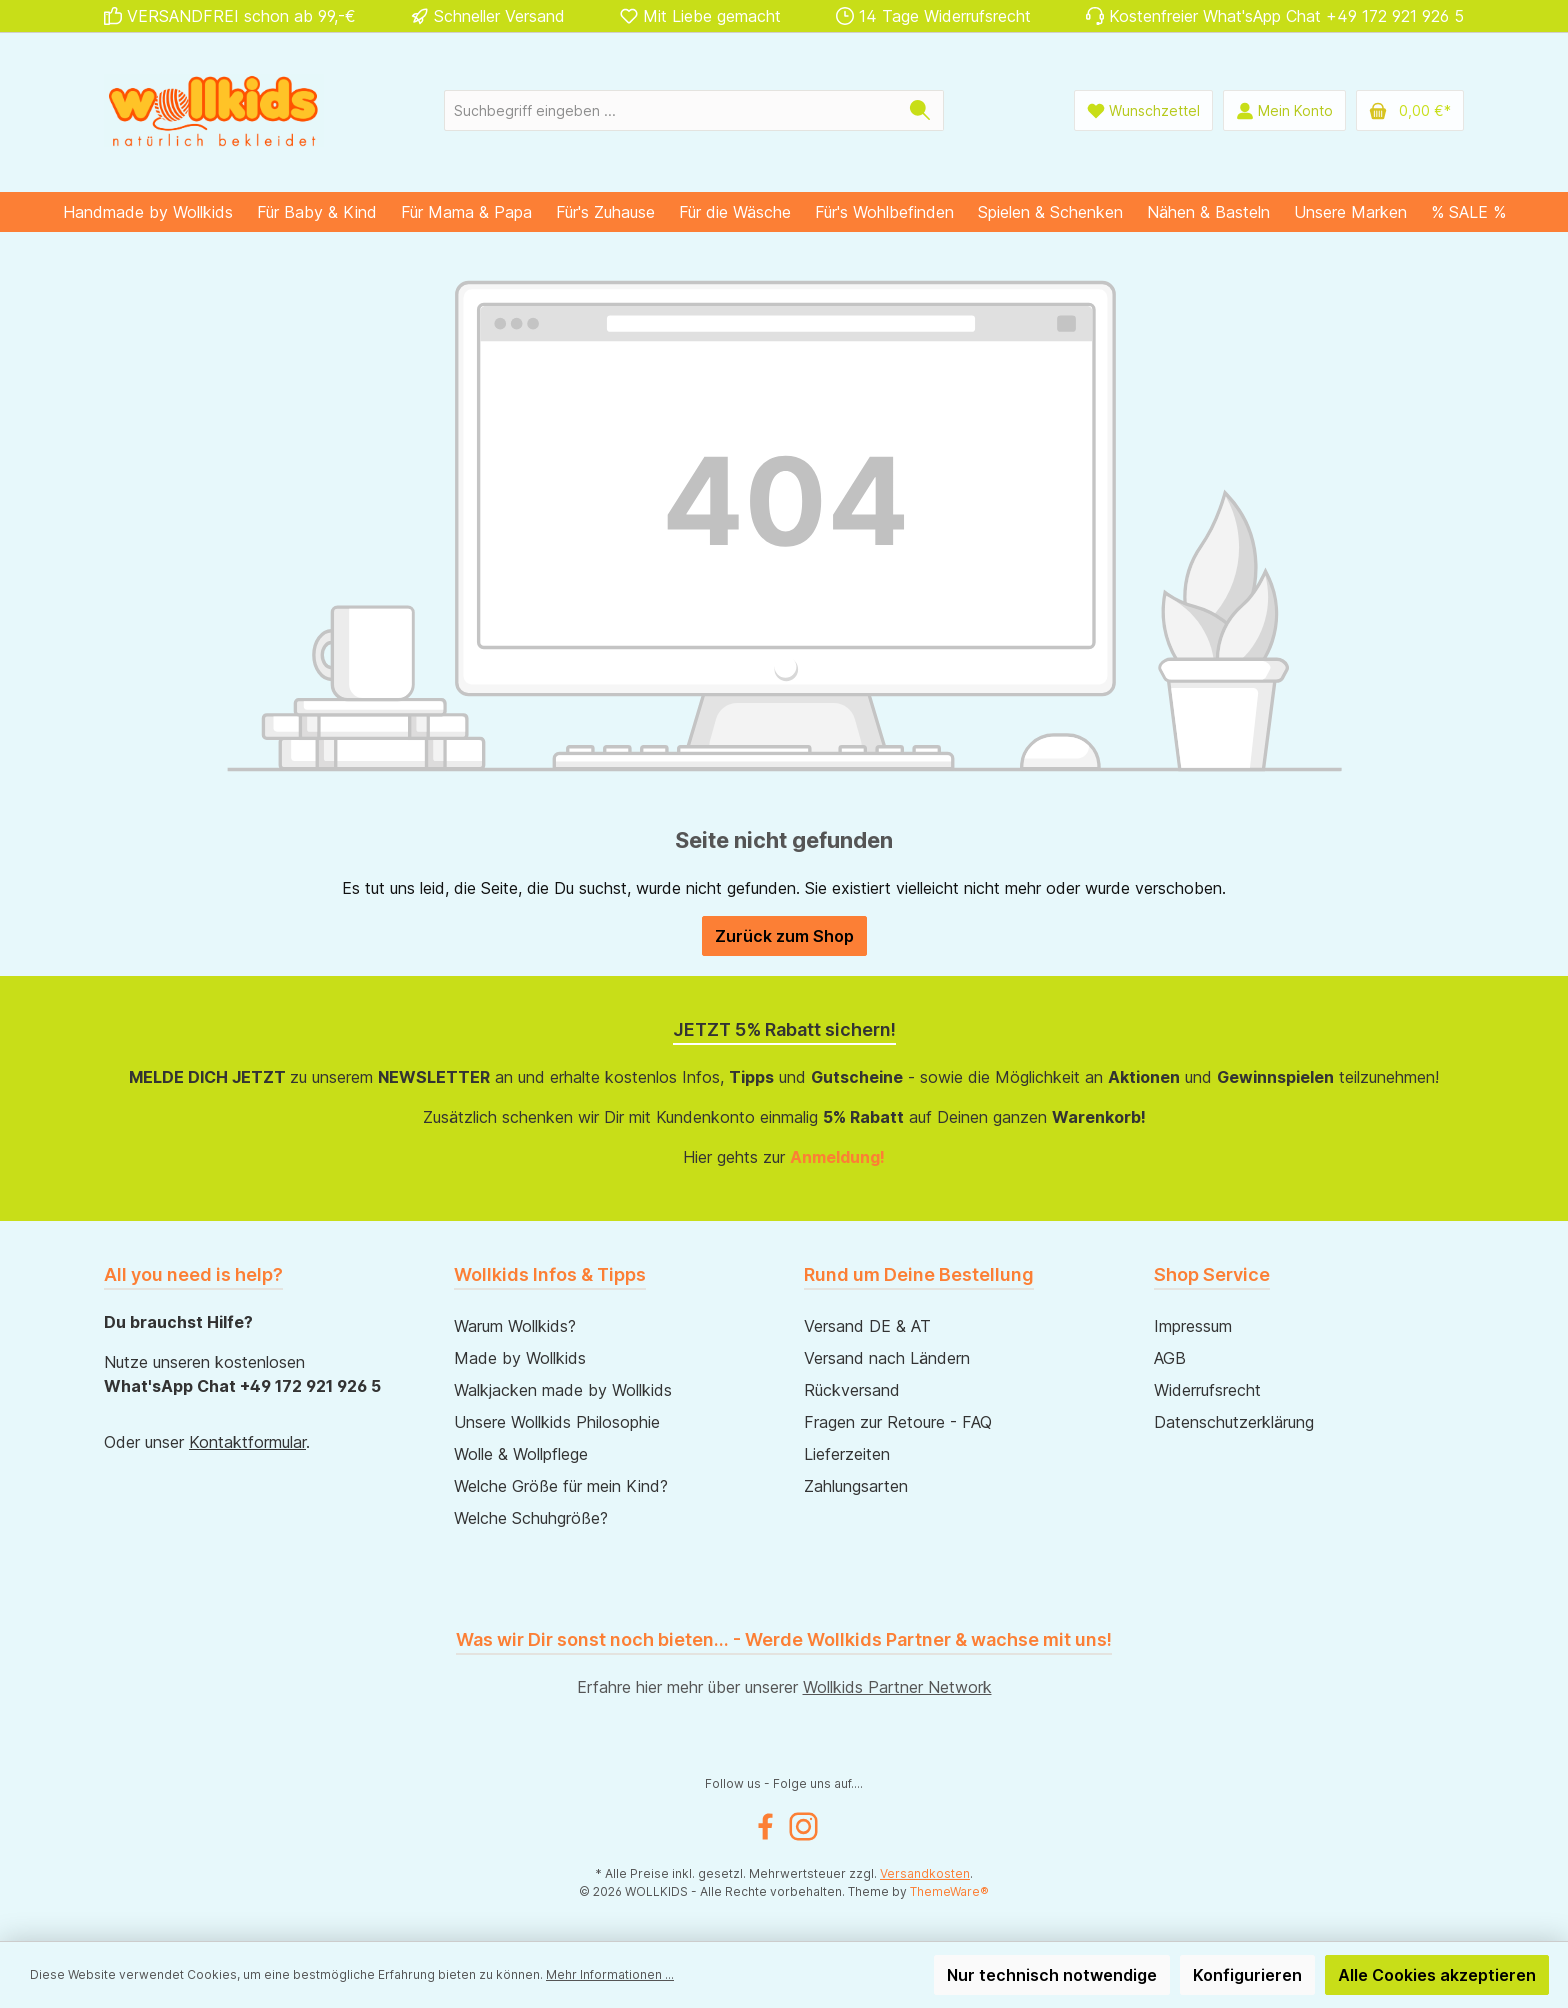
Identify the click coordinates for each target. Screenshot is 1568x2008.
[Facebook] (765, 1826)
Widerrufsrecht (1207, 1390)
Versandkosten (925, 1873)
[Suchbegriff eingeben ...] (671, 110)
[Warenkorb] (1410, 110)
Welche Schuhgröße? (531, 1518)
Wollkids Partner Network (897, 1687)
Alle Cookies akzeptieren (1437, 1975)
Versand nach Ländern (887, 1358)
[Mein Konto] (1284, 110)
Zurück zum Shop (784, 936)
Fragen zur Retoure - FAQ (898, 1422)
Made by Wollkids (520, 1358)
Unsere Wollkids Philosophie (557, 1422)
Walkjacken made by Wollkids (563, 1390)
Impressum (1193, 1326)
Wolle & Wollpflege (521, 1454)
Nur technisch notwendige (1052, 1975)
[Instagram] (803, 1826)
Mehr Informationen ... (610, 1974)
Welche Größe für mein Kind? (561, 1486)
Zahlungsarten (856, 1486)
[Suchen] (920, 110)
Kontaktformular (247, 1442)
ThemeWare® (949, 1891)
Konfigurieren (1247, 1975)
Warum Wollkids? (515, 1326)
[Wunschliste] (1143, 110)
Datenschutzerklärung (1234, 1422)
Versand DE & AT (867, 1326)
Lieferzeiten (847, 1454)
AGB (1170, 1358)
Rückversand (852, 1390)
